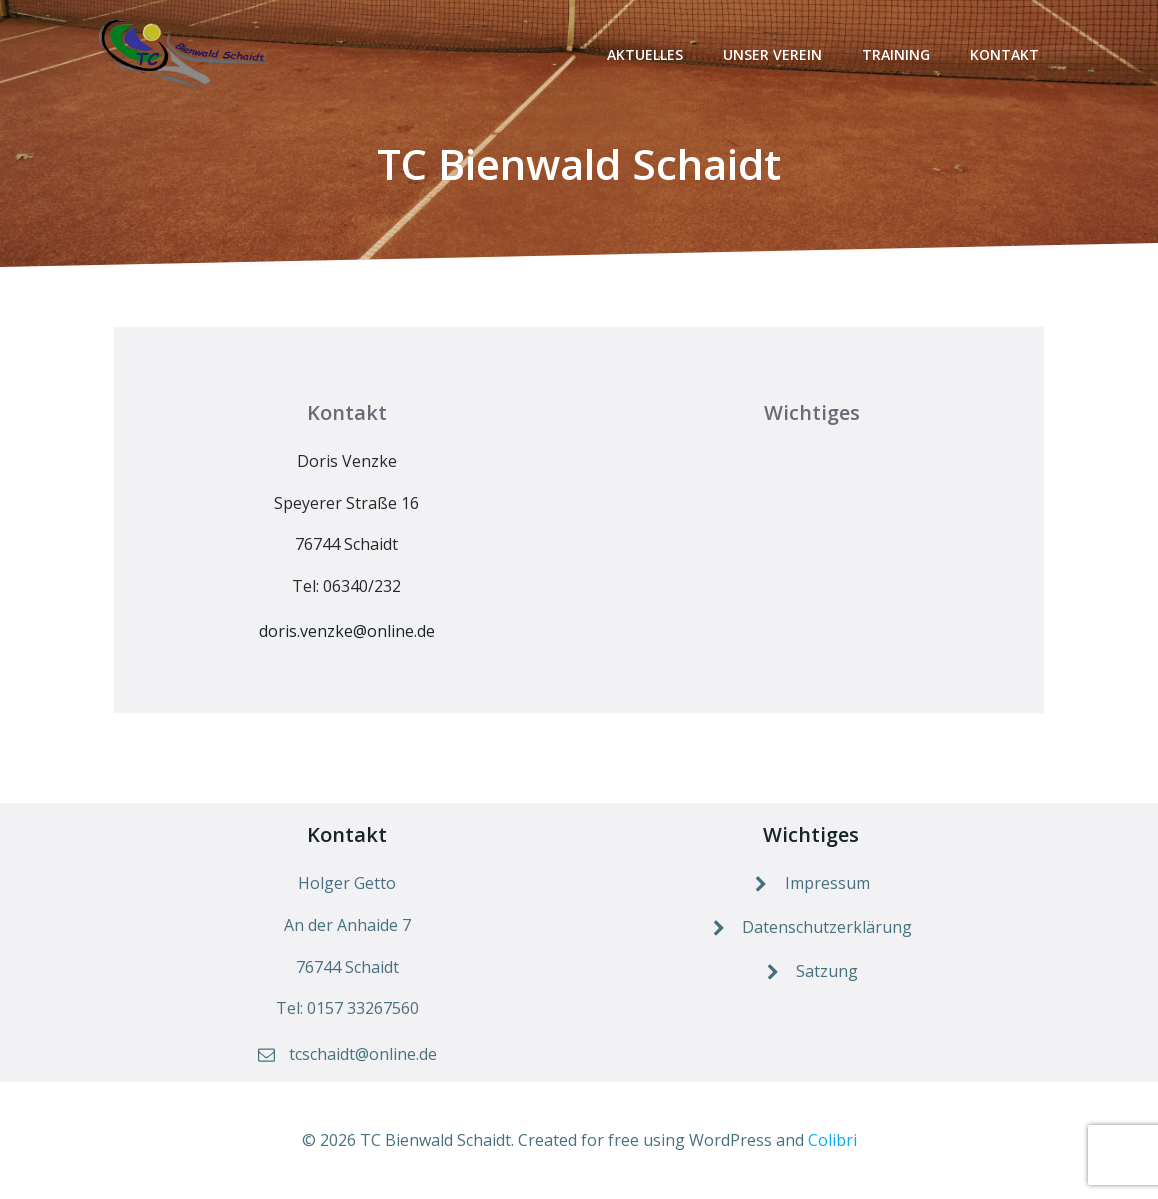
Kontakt (1004, 54)
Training (896, 54)
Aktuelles (645, 54)
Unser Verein (772, 54)
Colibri (832, 1140)
